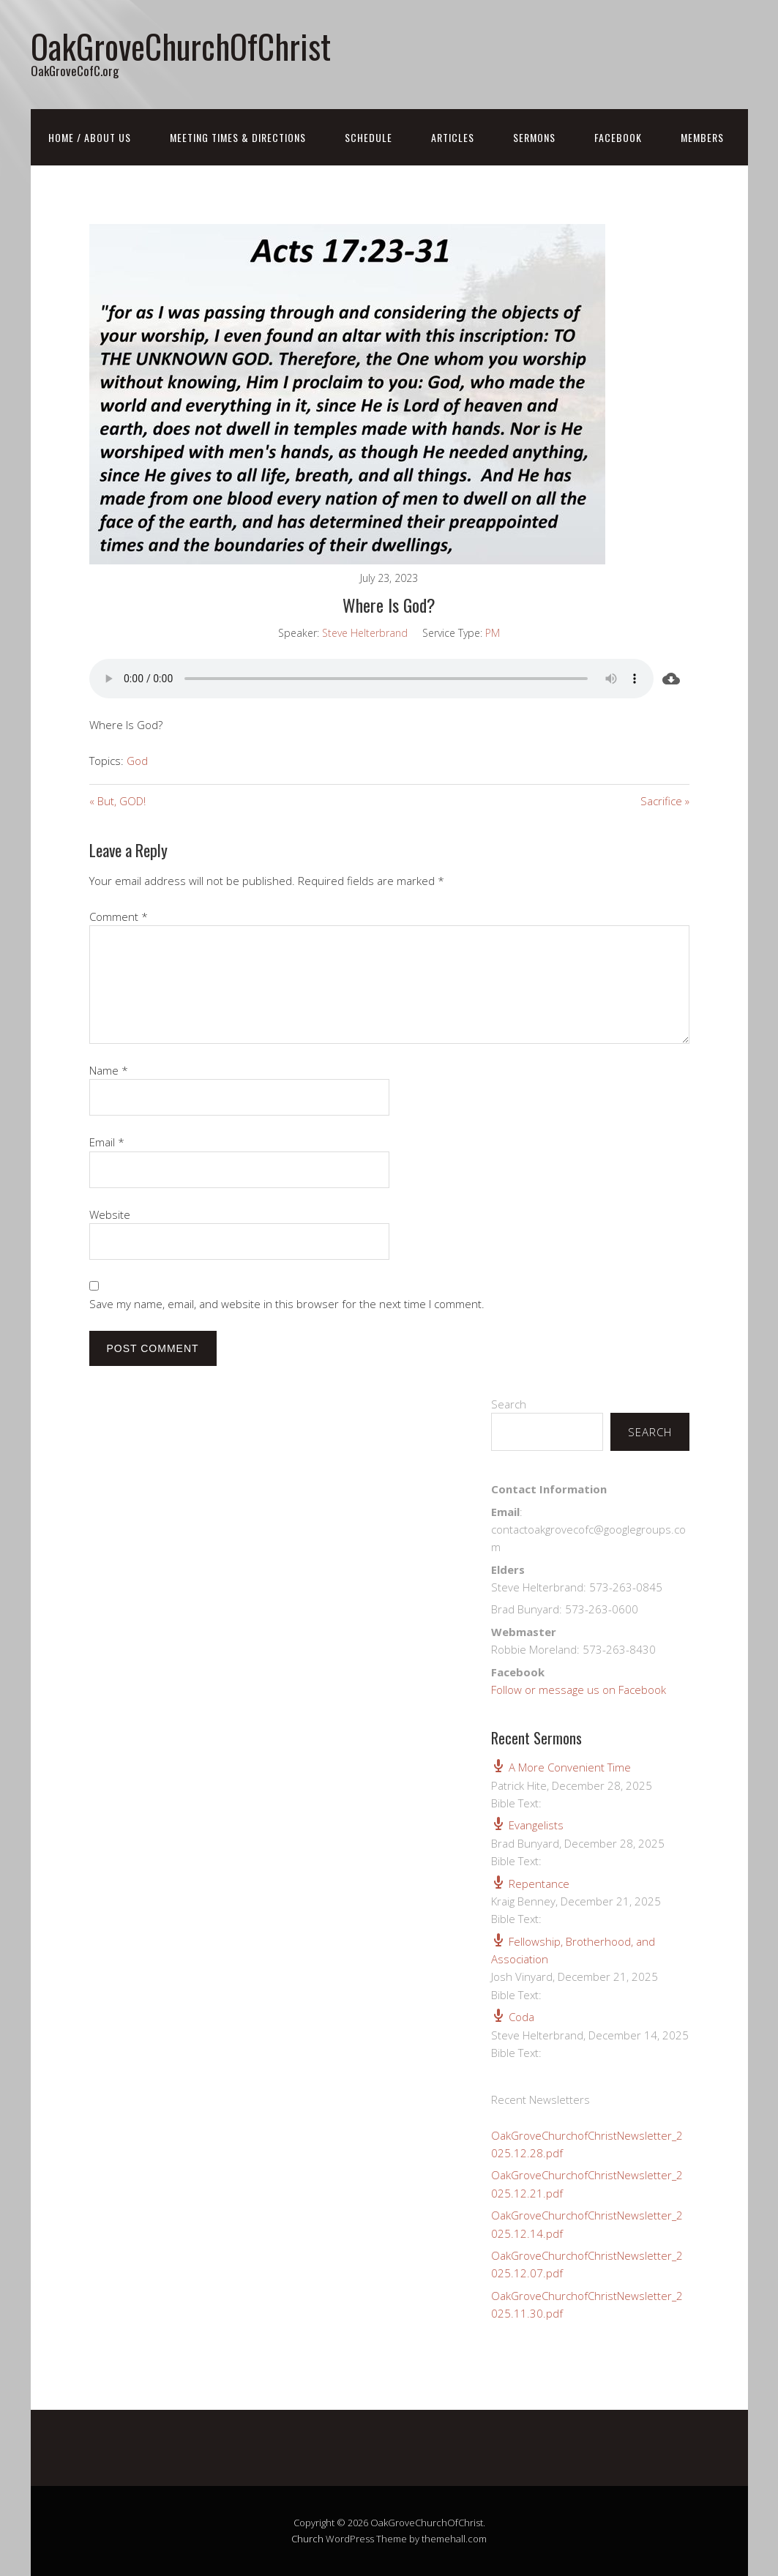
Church (307, 2538)
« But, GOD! (117, 801)
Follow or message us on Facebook (578, 1689)
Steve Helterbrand (365, 633)
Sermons (534, 137)
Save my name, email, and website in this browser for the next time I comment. (287, 1303)
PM (492, 633)
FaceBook (618, 137)
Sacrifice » (664, 801)
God (137, 760)
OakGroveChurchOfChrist (181, 45)
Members (702, 137)
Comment (118, 916)
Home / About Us (89, 137)
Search (508, 1404)
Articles (452, 137)
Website (109, 1214)
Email (106, 1142)
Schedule (368, 137)
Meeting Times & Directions (238, 137)
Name (108, 1070)
